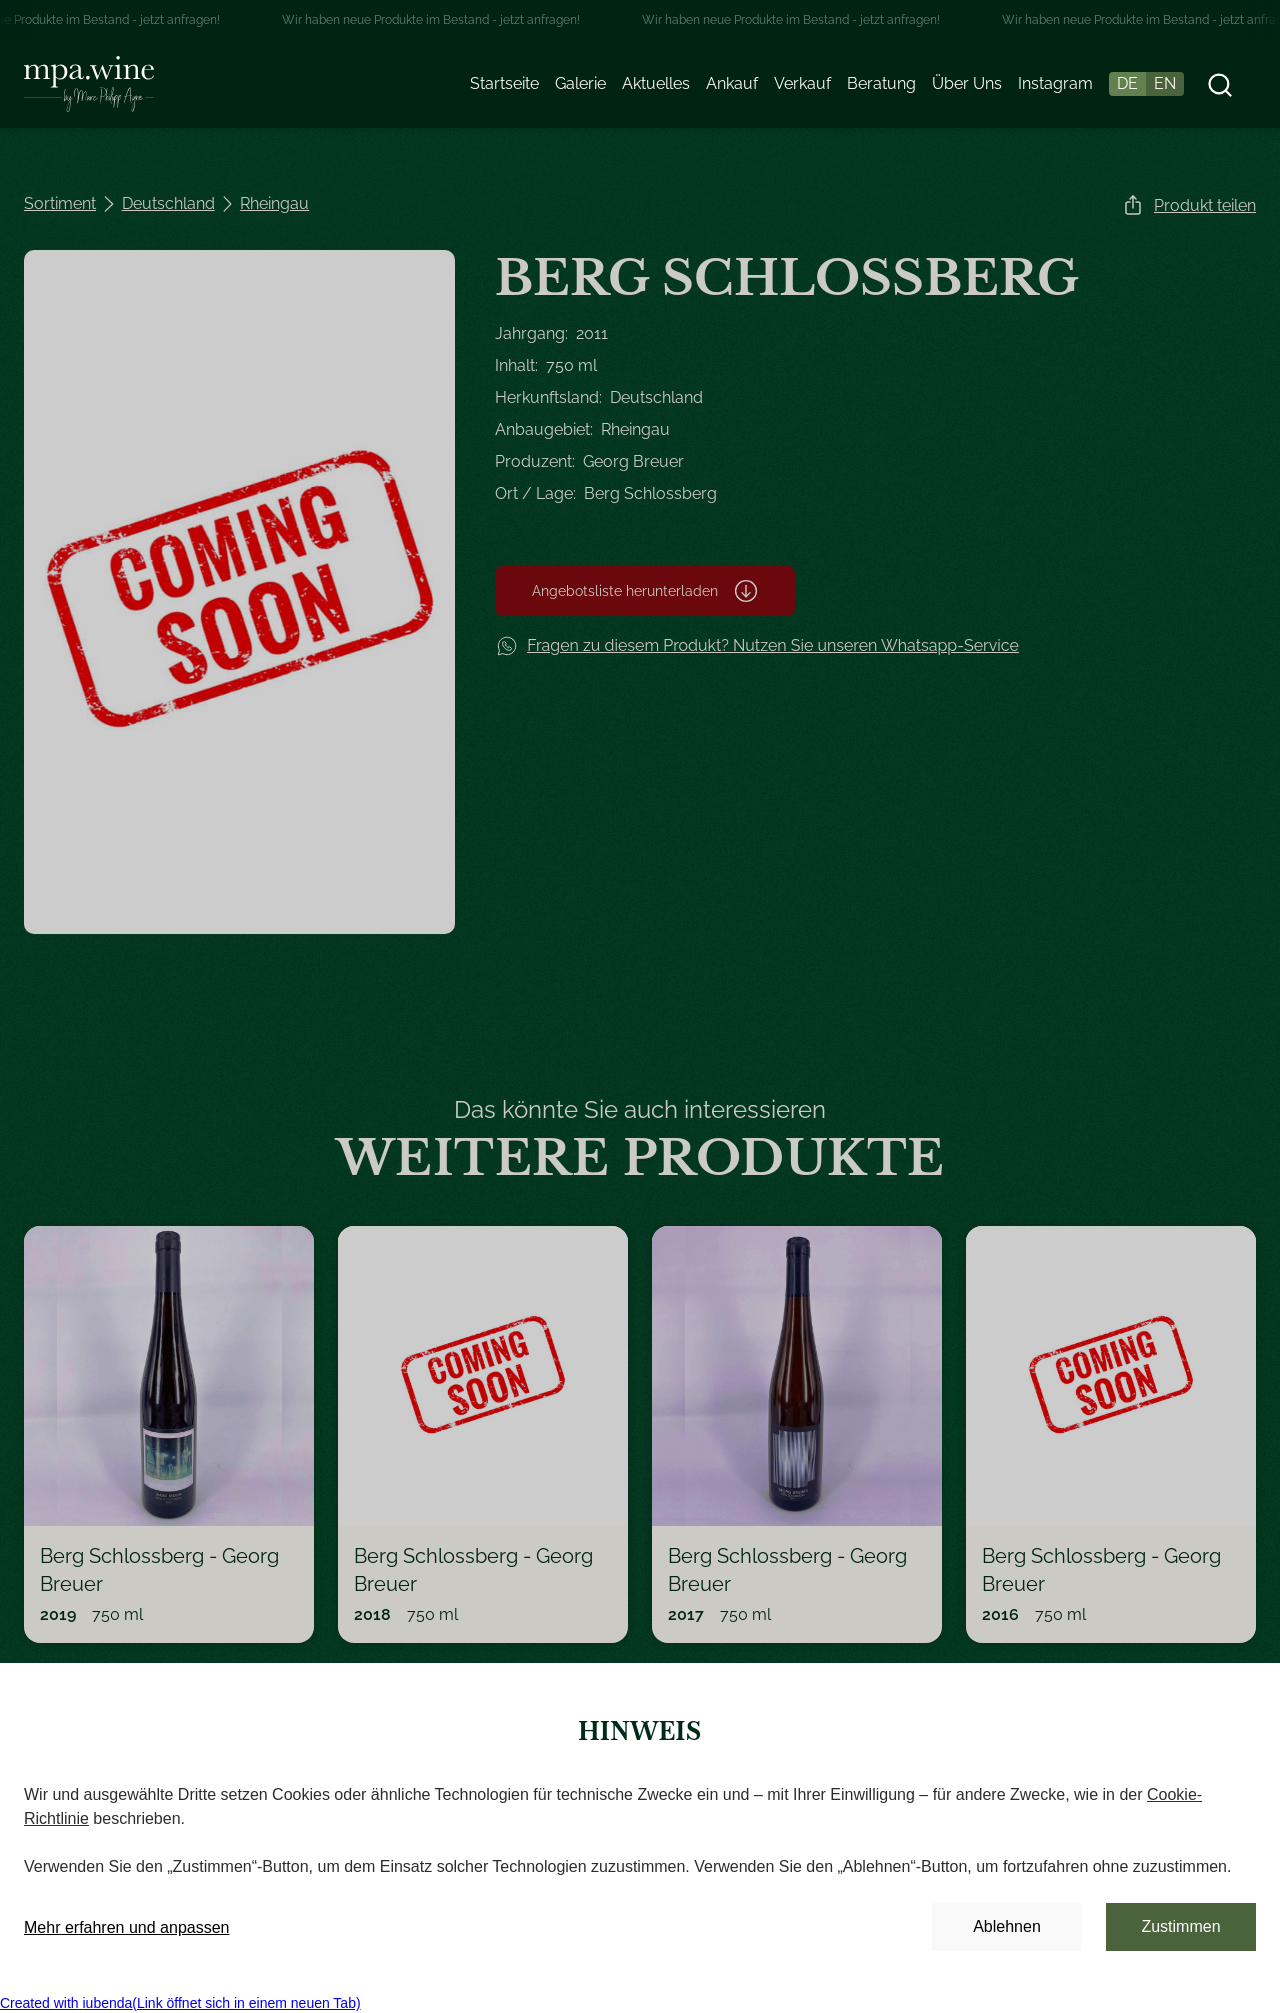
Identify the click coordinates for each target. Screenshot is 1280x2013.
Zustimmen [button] (1180, 1926)
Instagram (1055, 83)
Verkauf (802, 83)
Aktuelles (656, 83)
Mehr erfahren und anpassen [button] (126, 1927)
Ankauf (732, 83)
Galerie (580, 83)
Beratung (881, 83)
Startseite (504, 83)
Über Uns (967, 83)
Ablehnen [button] (1007, 1926)
